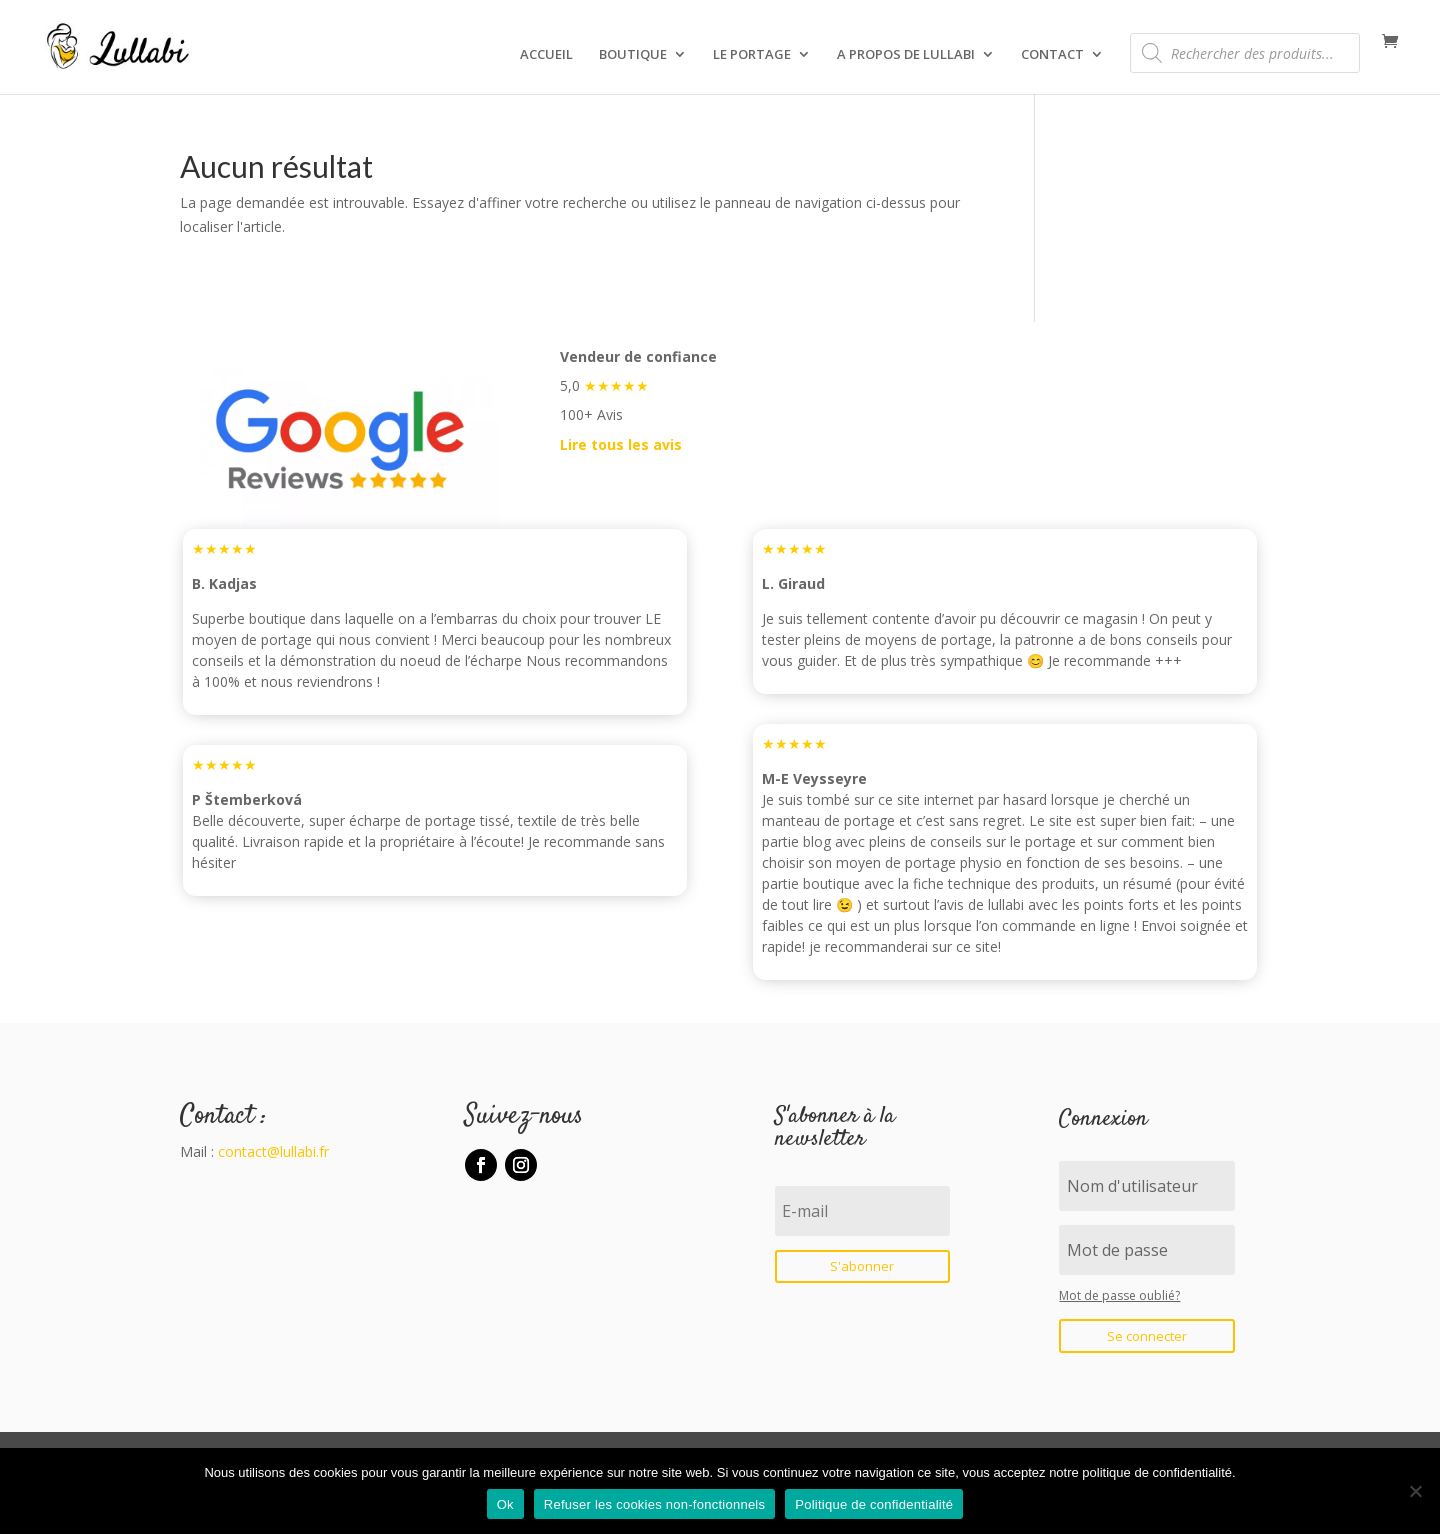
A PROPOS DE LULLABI (906, 55)
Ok (505, 1504)
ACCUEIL (546, 55)
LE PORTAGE (752, 55)
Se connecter (1147, 1336)
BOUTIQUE (633, 55)
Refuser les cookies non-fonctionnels (654, 1504)
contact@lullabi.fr (273, 1151)
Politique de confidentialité (874, 1504)
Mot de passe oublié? (1119, 1295)
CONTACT (1052, 55)
